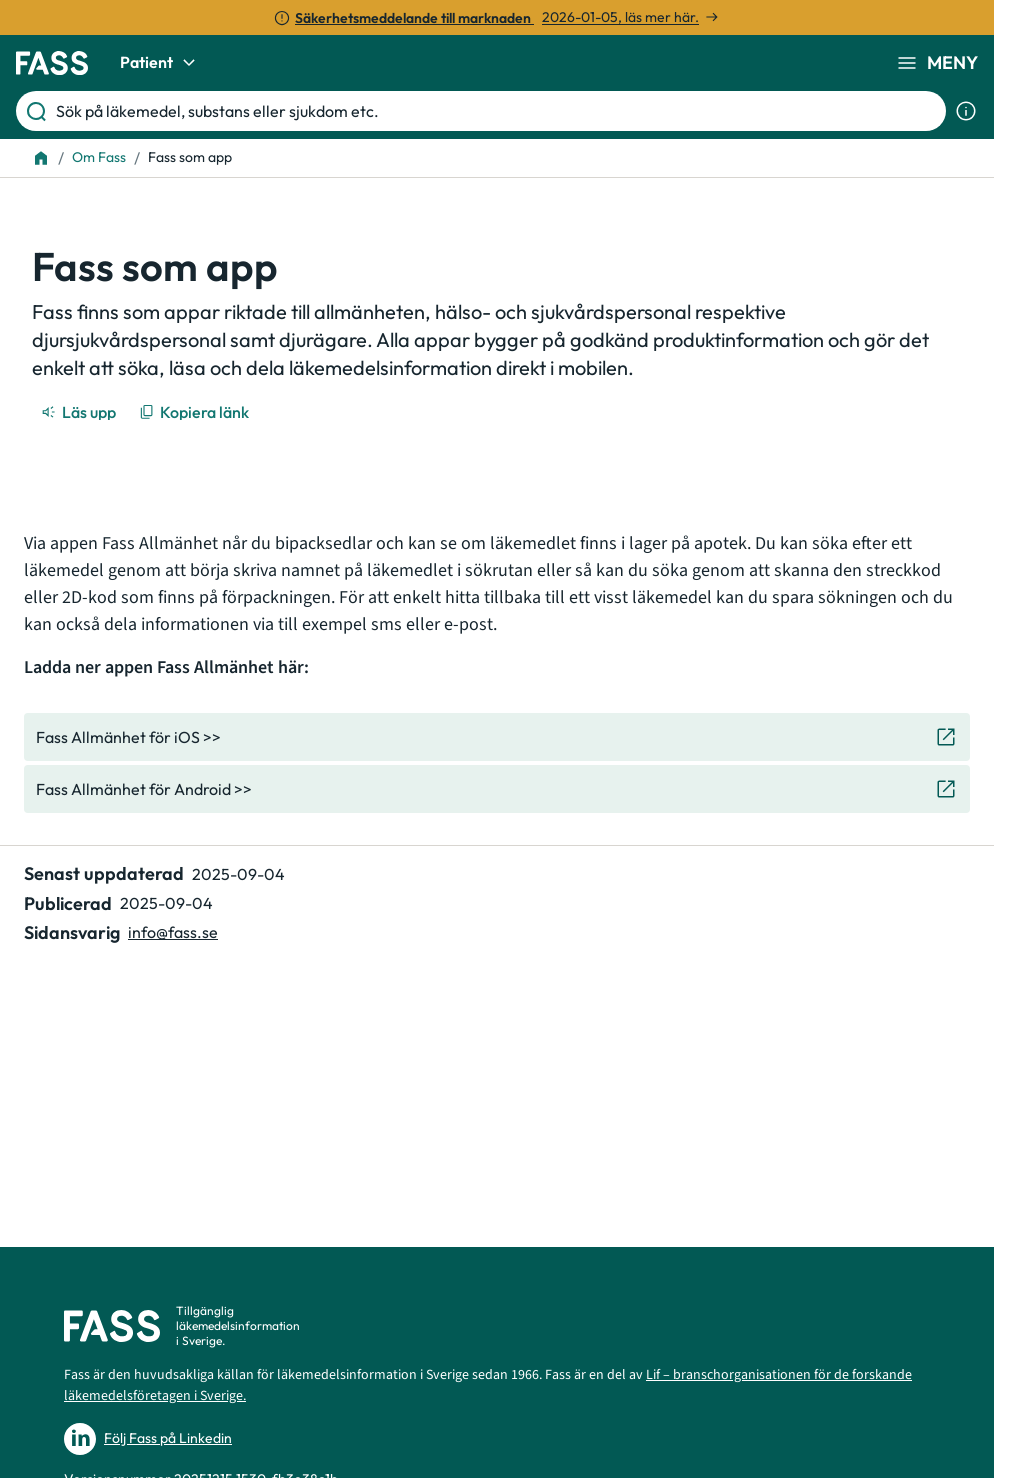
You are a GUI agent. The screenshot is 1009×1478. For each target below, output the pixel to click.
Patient (160, 63)
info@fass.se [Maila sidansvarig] (173, 932)
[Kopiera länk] (195, 412)
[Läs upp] (80, 412)
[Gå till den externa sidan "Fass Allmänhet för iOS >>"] (497, 737)
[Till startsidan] (41, 158)
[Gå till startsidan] (52, 63)
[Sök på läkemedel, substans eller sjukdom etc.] (497, 111)
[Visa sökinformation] (966, 111)
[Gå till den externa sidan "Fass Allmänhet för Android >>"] (497, 789)
